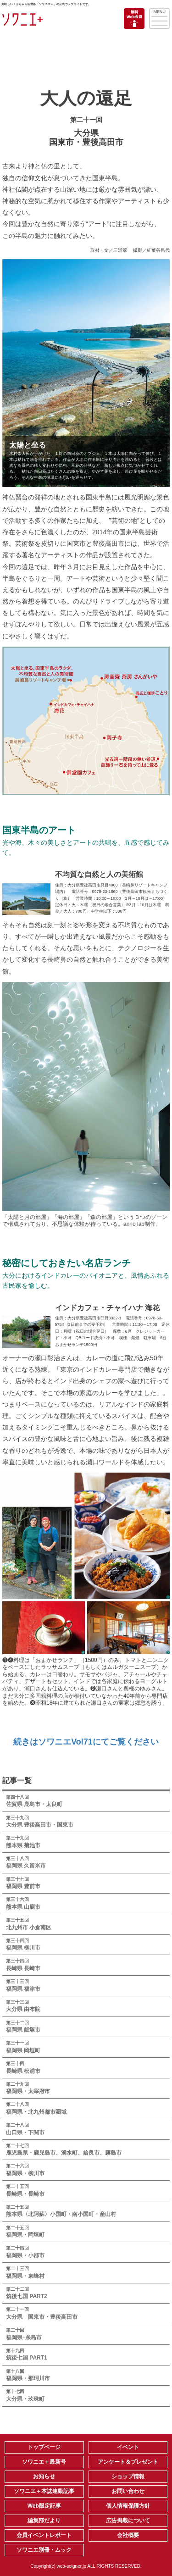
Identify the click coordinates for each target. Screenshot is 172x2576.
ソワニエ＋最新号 (44, 2462)
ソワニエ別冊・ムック (44, 2550)
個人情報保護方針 (128, 2506)
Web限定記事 (44, 2506)
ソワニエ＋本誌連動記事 (44, 2491)
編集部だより (44, 2520)
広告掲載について (128, 2520)
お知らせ (44, 2476)
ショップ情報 (127, 2476)
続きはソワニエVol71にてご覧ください (86, 1741)
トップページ (44, 2447)
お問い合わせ (127, 2491)
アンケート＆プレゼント (128, 2462)
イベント (128, 2447)
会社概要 (128, 2535)
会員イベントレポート (44, 2535)
